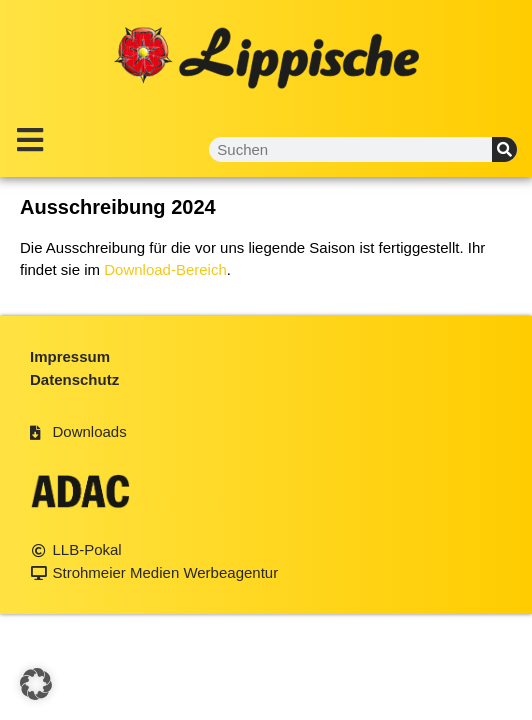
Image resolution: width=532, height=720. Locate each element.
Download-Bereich (165, 269)
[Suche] (504, 149)
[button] (36, 684)
